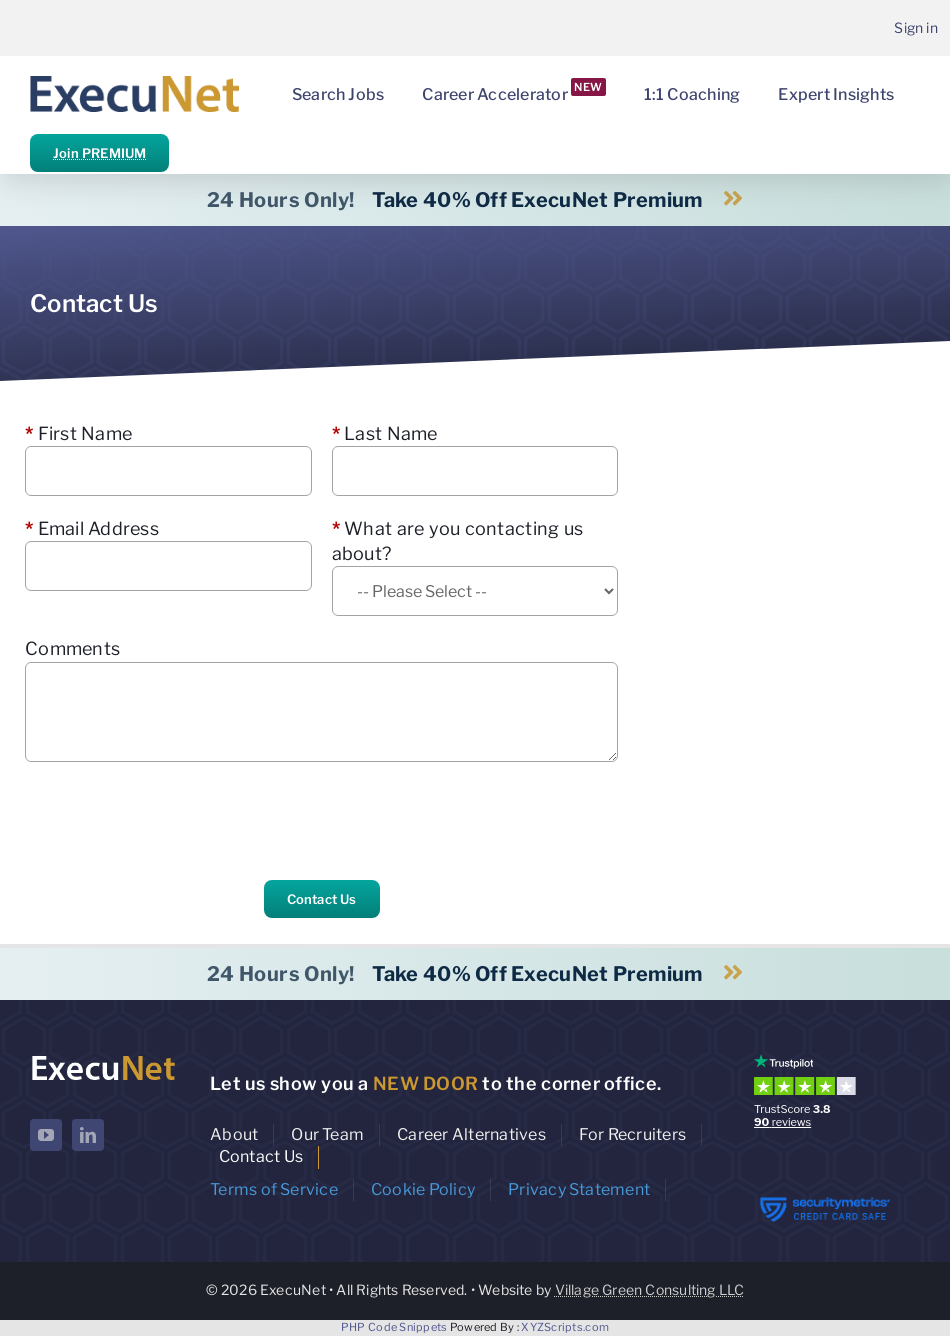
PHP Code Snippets (394, 1327)
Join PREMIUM (99, 153)
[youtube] (46, 1135)
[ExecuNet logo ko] (103, 1058)
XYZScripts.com (565, 1327)
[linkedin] (88, 1135)
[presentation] (177, 821)
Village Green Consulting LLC (650, 1289)
